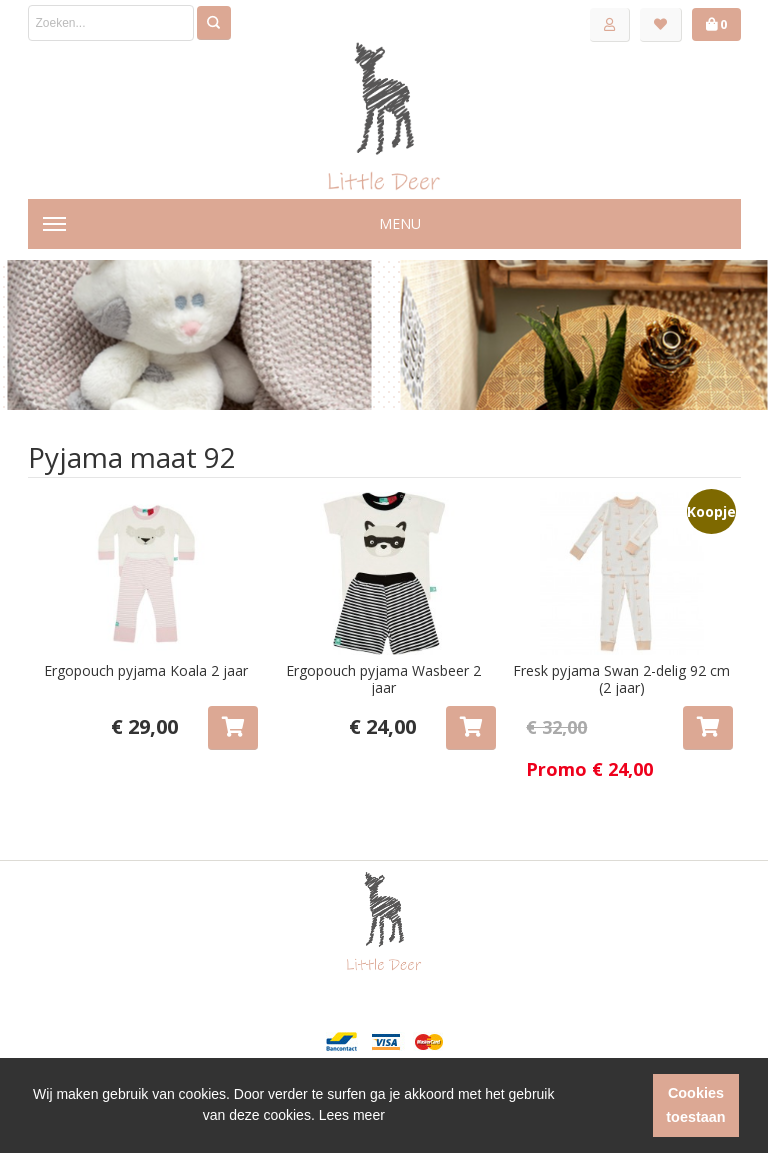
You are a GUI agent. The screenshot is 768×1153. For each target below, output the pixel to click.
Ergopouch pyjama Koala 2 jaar (146, 670)
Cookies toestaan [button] (695, 1105)
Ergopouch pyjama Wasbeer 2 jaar (383, 679)
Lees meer (352, 1115)
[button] (602, 1106)
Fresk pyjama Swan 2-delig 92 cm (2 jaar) (621, 679)
